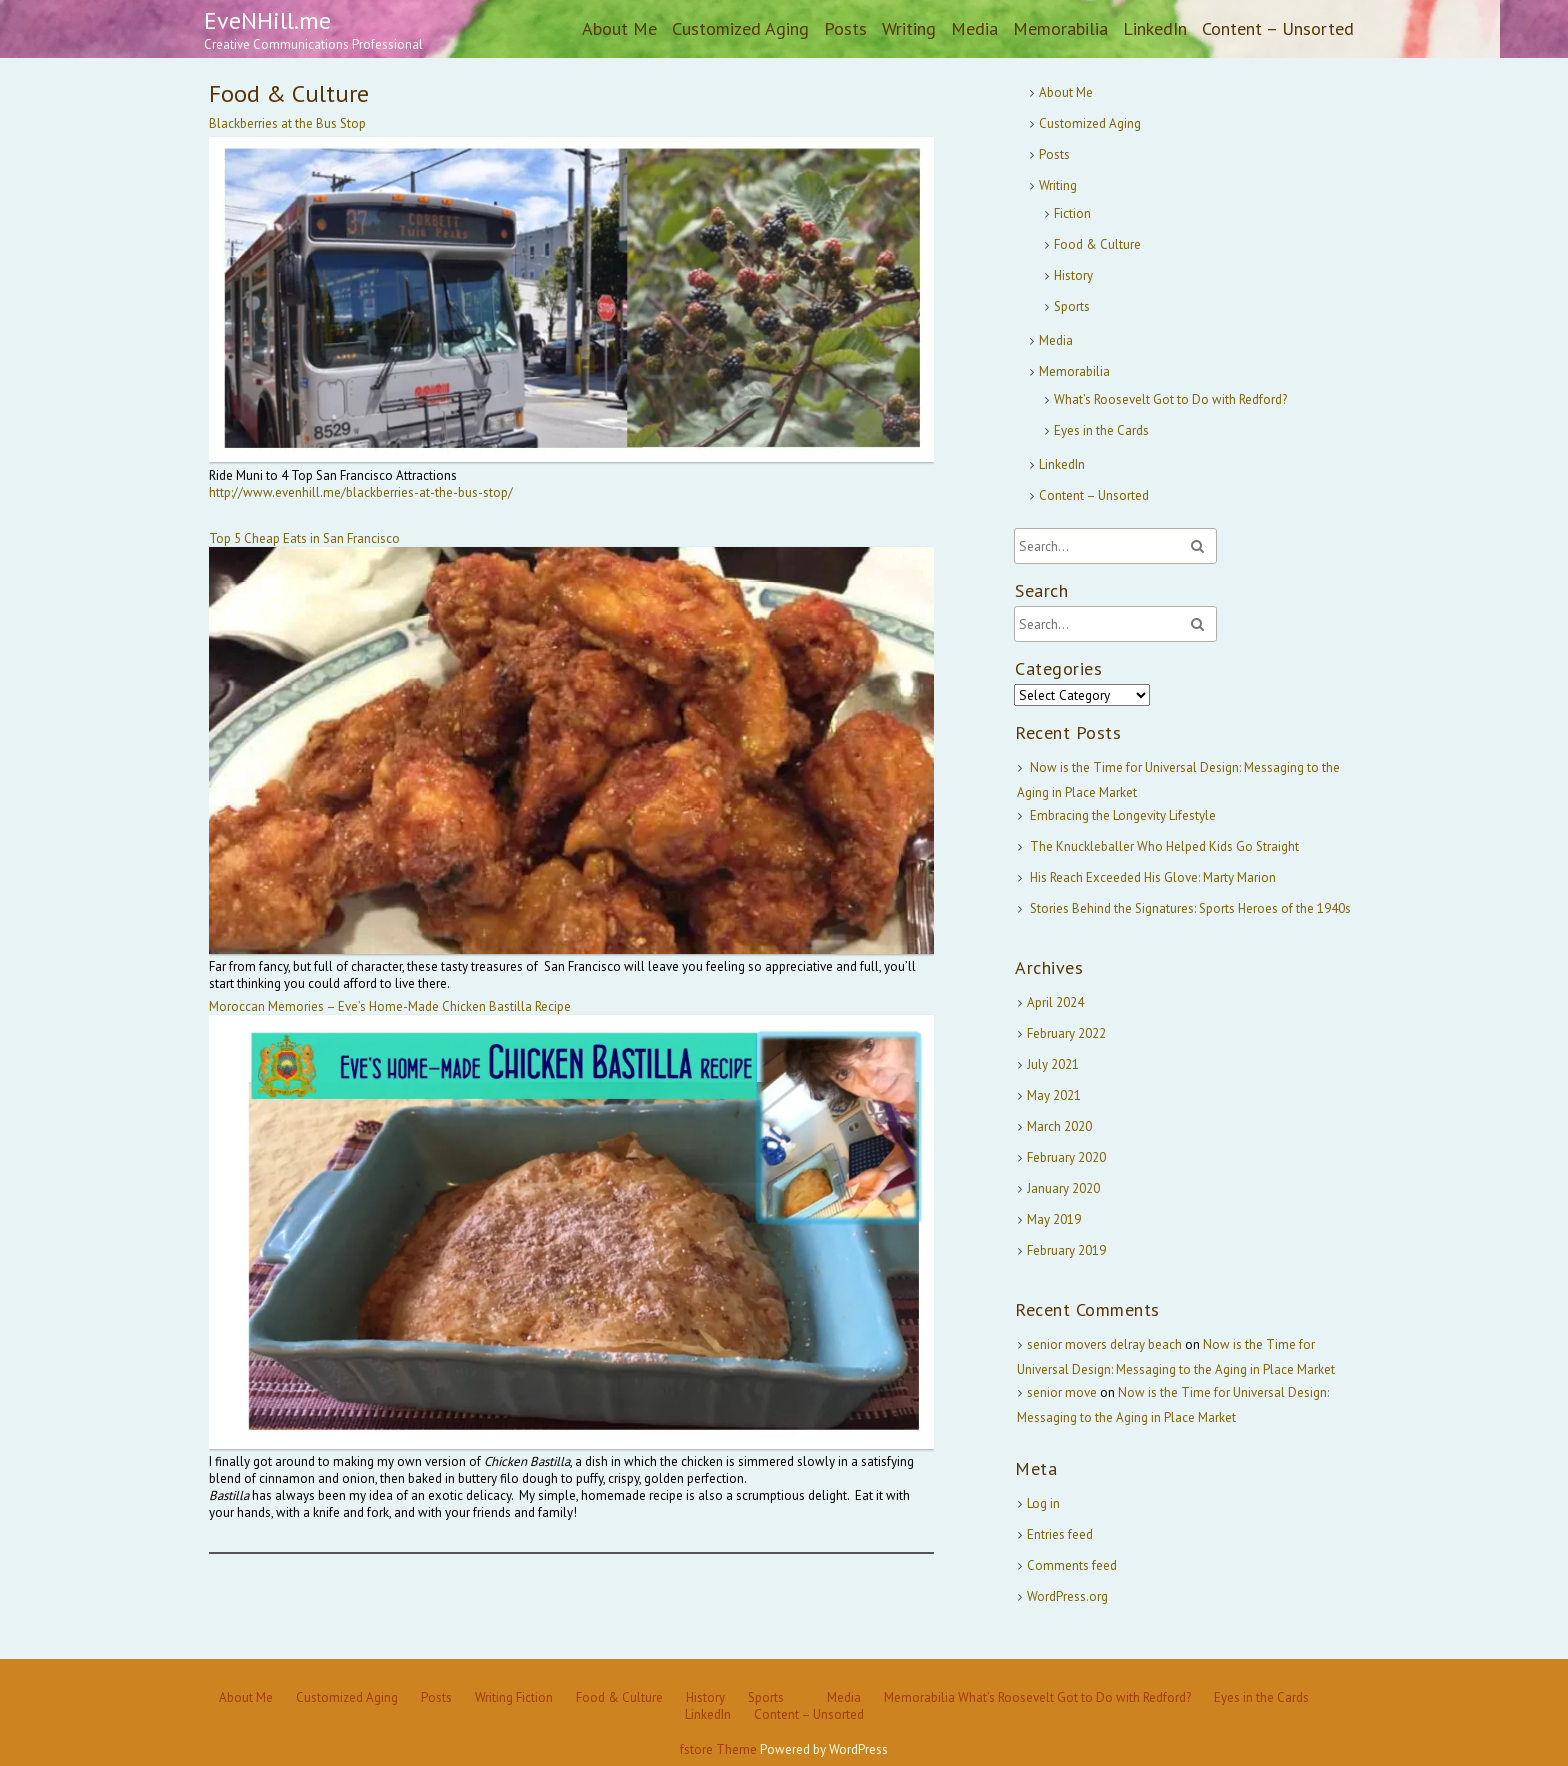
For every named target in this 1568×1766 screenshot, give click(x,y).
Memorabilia (1060, 28)
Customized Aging (740, 28)
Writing (909, 28)
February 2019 (1066, 1250)
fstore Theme (720, 1749)
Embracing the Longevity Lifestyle (1123, 815)
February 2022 (1066, 1033)
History (1073, 275)
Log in (1043, 1503)
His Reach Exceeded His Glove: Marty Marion (1153, 877)
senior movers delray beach (1104, 1344)
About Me (619, 28)
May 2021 (1054, 1095)
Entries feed (1060, 1534)
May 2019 (1054, 1219)
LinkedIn (1155, 28)
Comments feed (1072, 1565)
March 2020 (1059, 1126)
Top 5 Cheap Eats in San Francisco (304, 538)
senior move (1062, 1392)
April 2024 (1055, 1002)
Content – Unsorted (1278, 28)
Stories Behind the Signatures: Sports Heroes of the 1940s (1190, 908)
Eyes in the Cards (1101, 430)
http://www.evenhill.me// (361, 492)
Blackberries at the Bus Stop (287, 123)
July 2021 (1053, 1064)
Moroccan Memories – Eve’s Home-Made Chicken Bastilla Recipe (390, 1006)
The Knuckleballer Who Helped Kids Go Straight (1164, 846)
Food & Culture (1097, 244)
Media (974, 28)
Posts (845, 28)
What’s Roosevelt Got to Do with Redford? (1170, 399)
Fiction (1072, 213)
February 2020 (1066, 1157)
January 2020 (1063, 1188)
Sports (1072, 306)
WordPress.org (1067, 1596)
